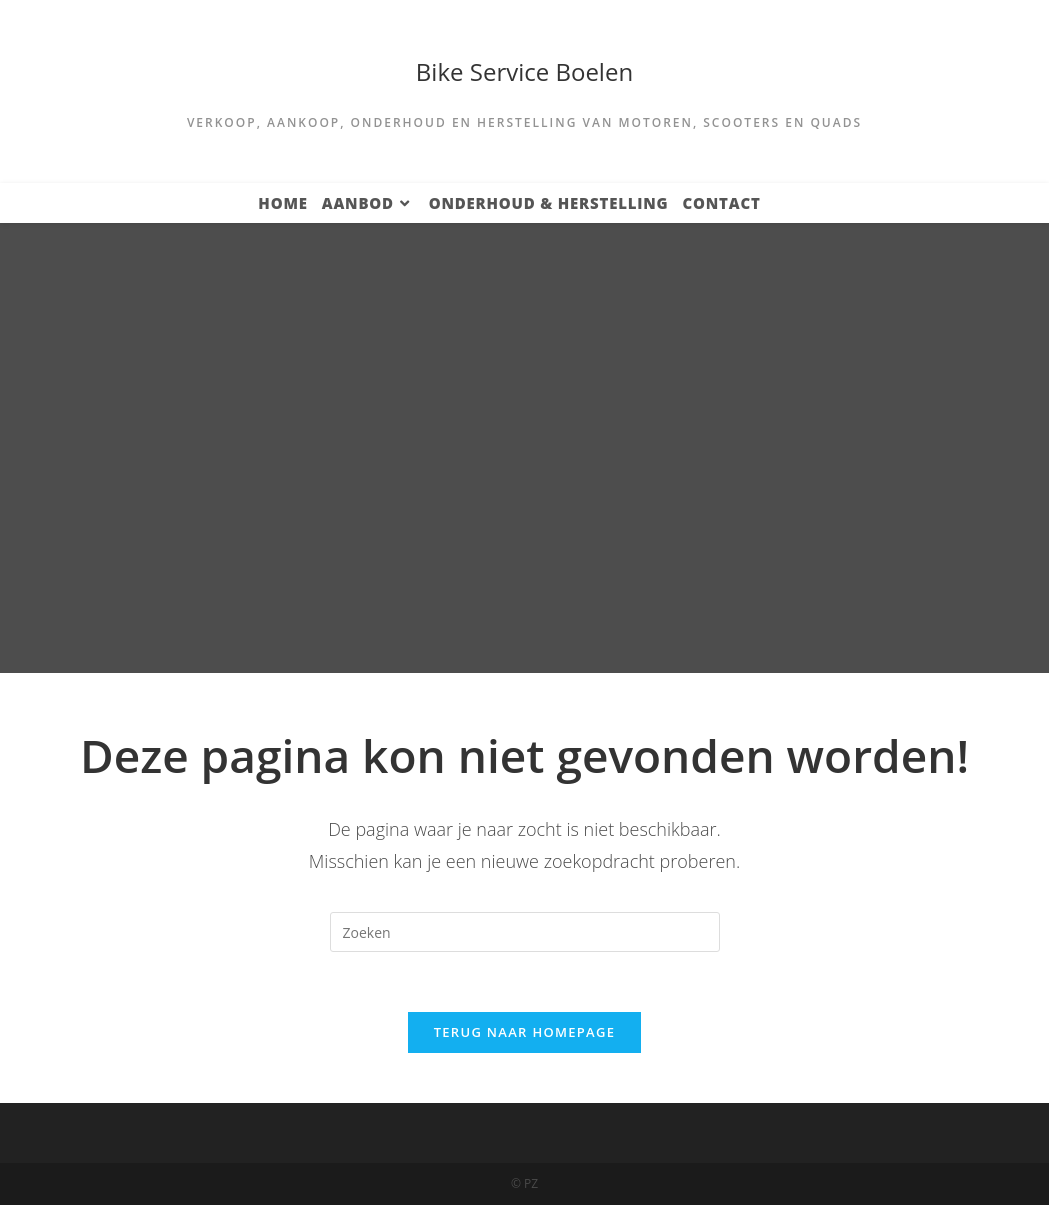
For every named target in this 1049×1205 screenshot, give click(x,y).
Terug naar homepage (525, 1032)
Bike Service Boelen (524, 71)
